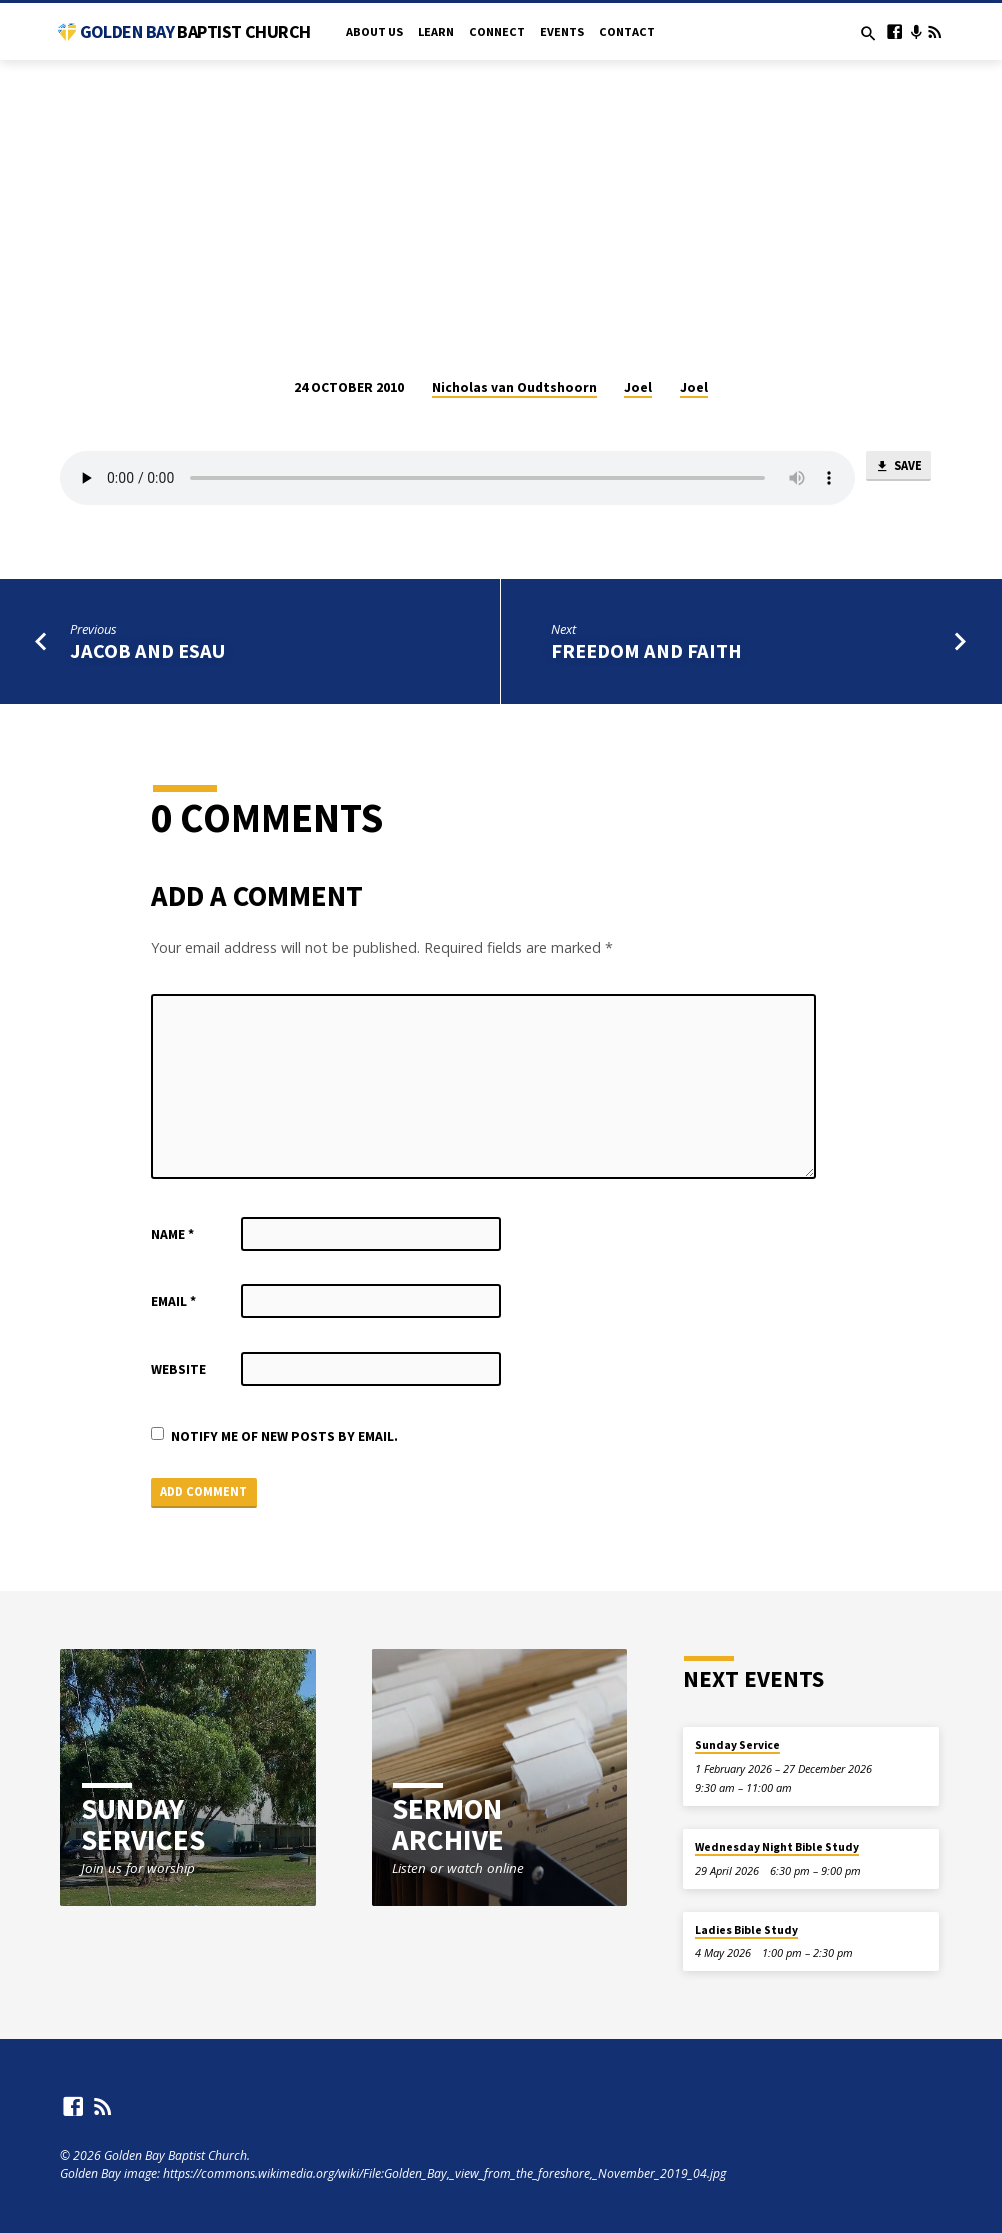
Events (562, 31)
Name (172, 1234)
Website (178, 1369)
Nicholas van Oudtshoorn (514, 387)
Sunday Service (737, 1746)
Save (898, 467)
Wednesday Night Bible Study (777, 1848)
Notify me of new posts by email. (284, 1436)
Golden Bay (195, 31)
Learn (436, 31)
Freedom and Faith (646, 651)
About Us (374, 31)
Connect (497, 31)
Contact (627, 31)
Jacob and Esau (148, 651)
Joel (638, 387)
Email (173, 1301)
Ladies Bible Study (746, 1930)
